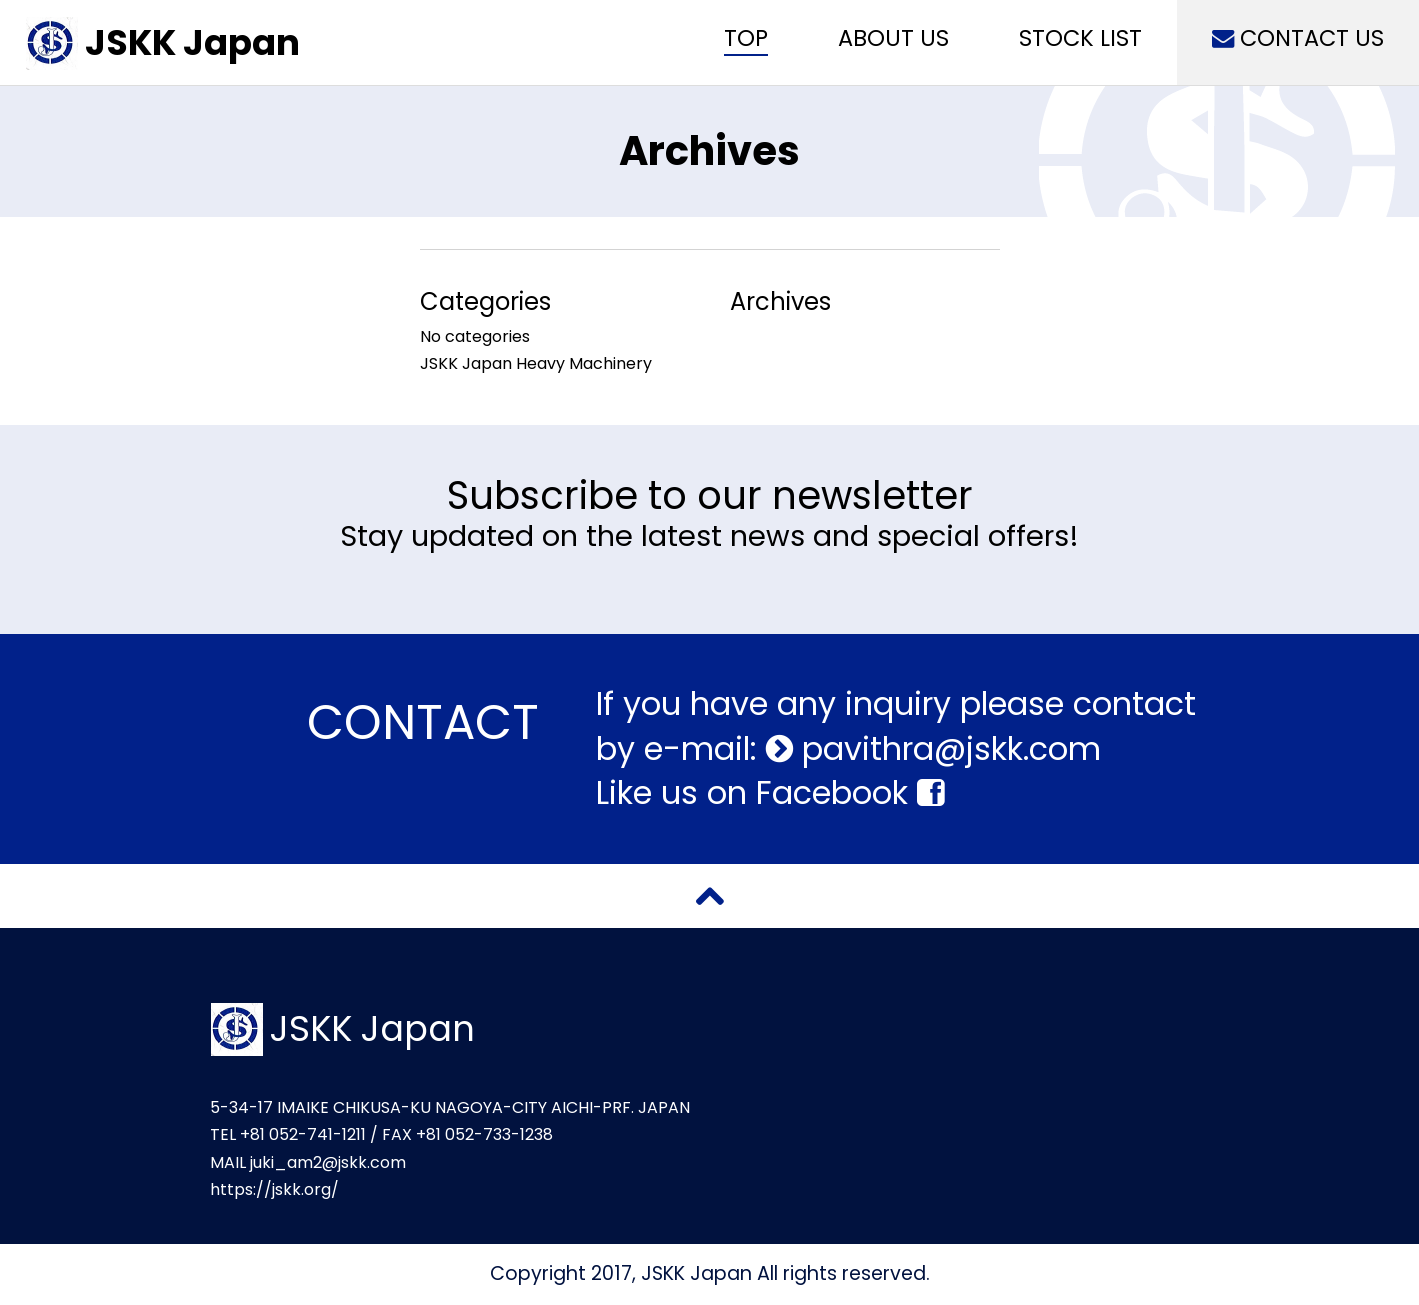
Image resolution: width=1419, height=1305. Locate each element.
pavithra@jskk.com (947, 748)
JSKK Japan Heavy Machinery (536, 363)
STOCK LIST (1080, 38)
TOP (746, 38)
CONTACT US (1298, 38)
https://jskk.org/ (274, 1189)
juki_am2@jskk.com (328, 1162)
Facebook (850, 792)
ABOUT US (893, 38)
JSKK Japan (192, 42)
